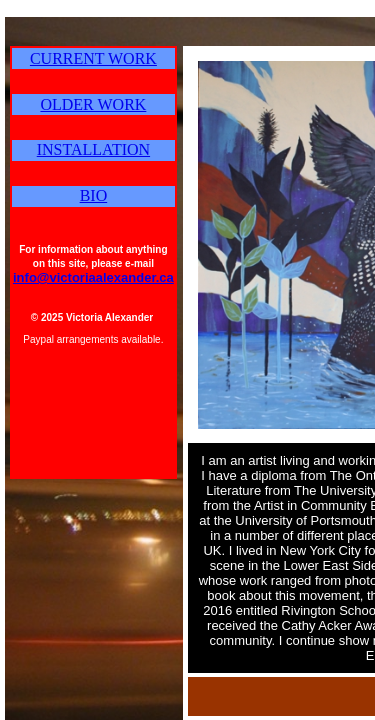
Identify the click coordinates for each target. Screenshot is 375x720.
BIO (94, 195)
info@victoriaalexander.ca (93, 277)
